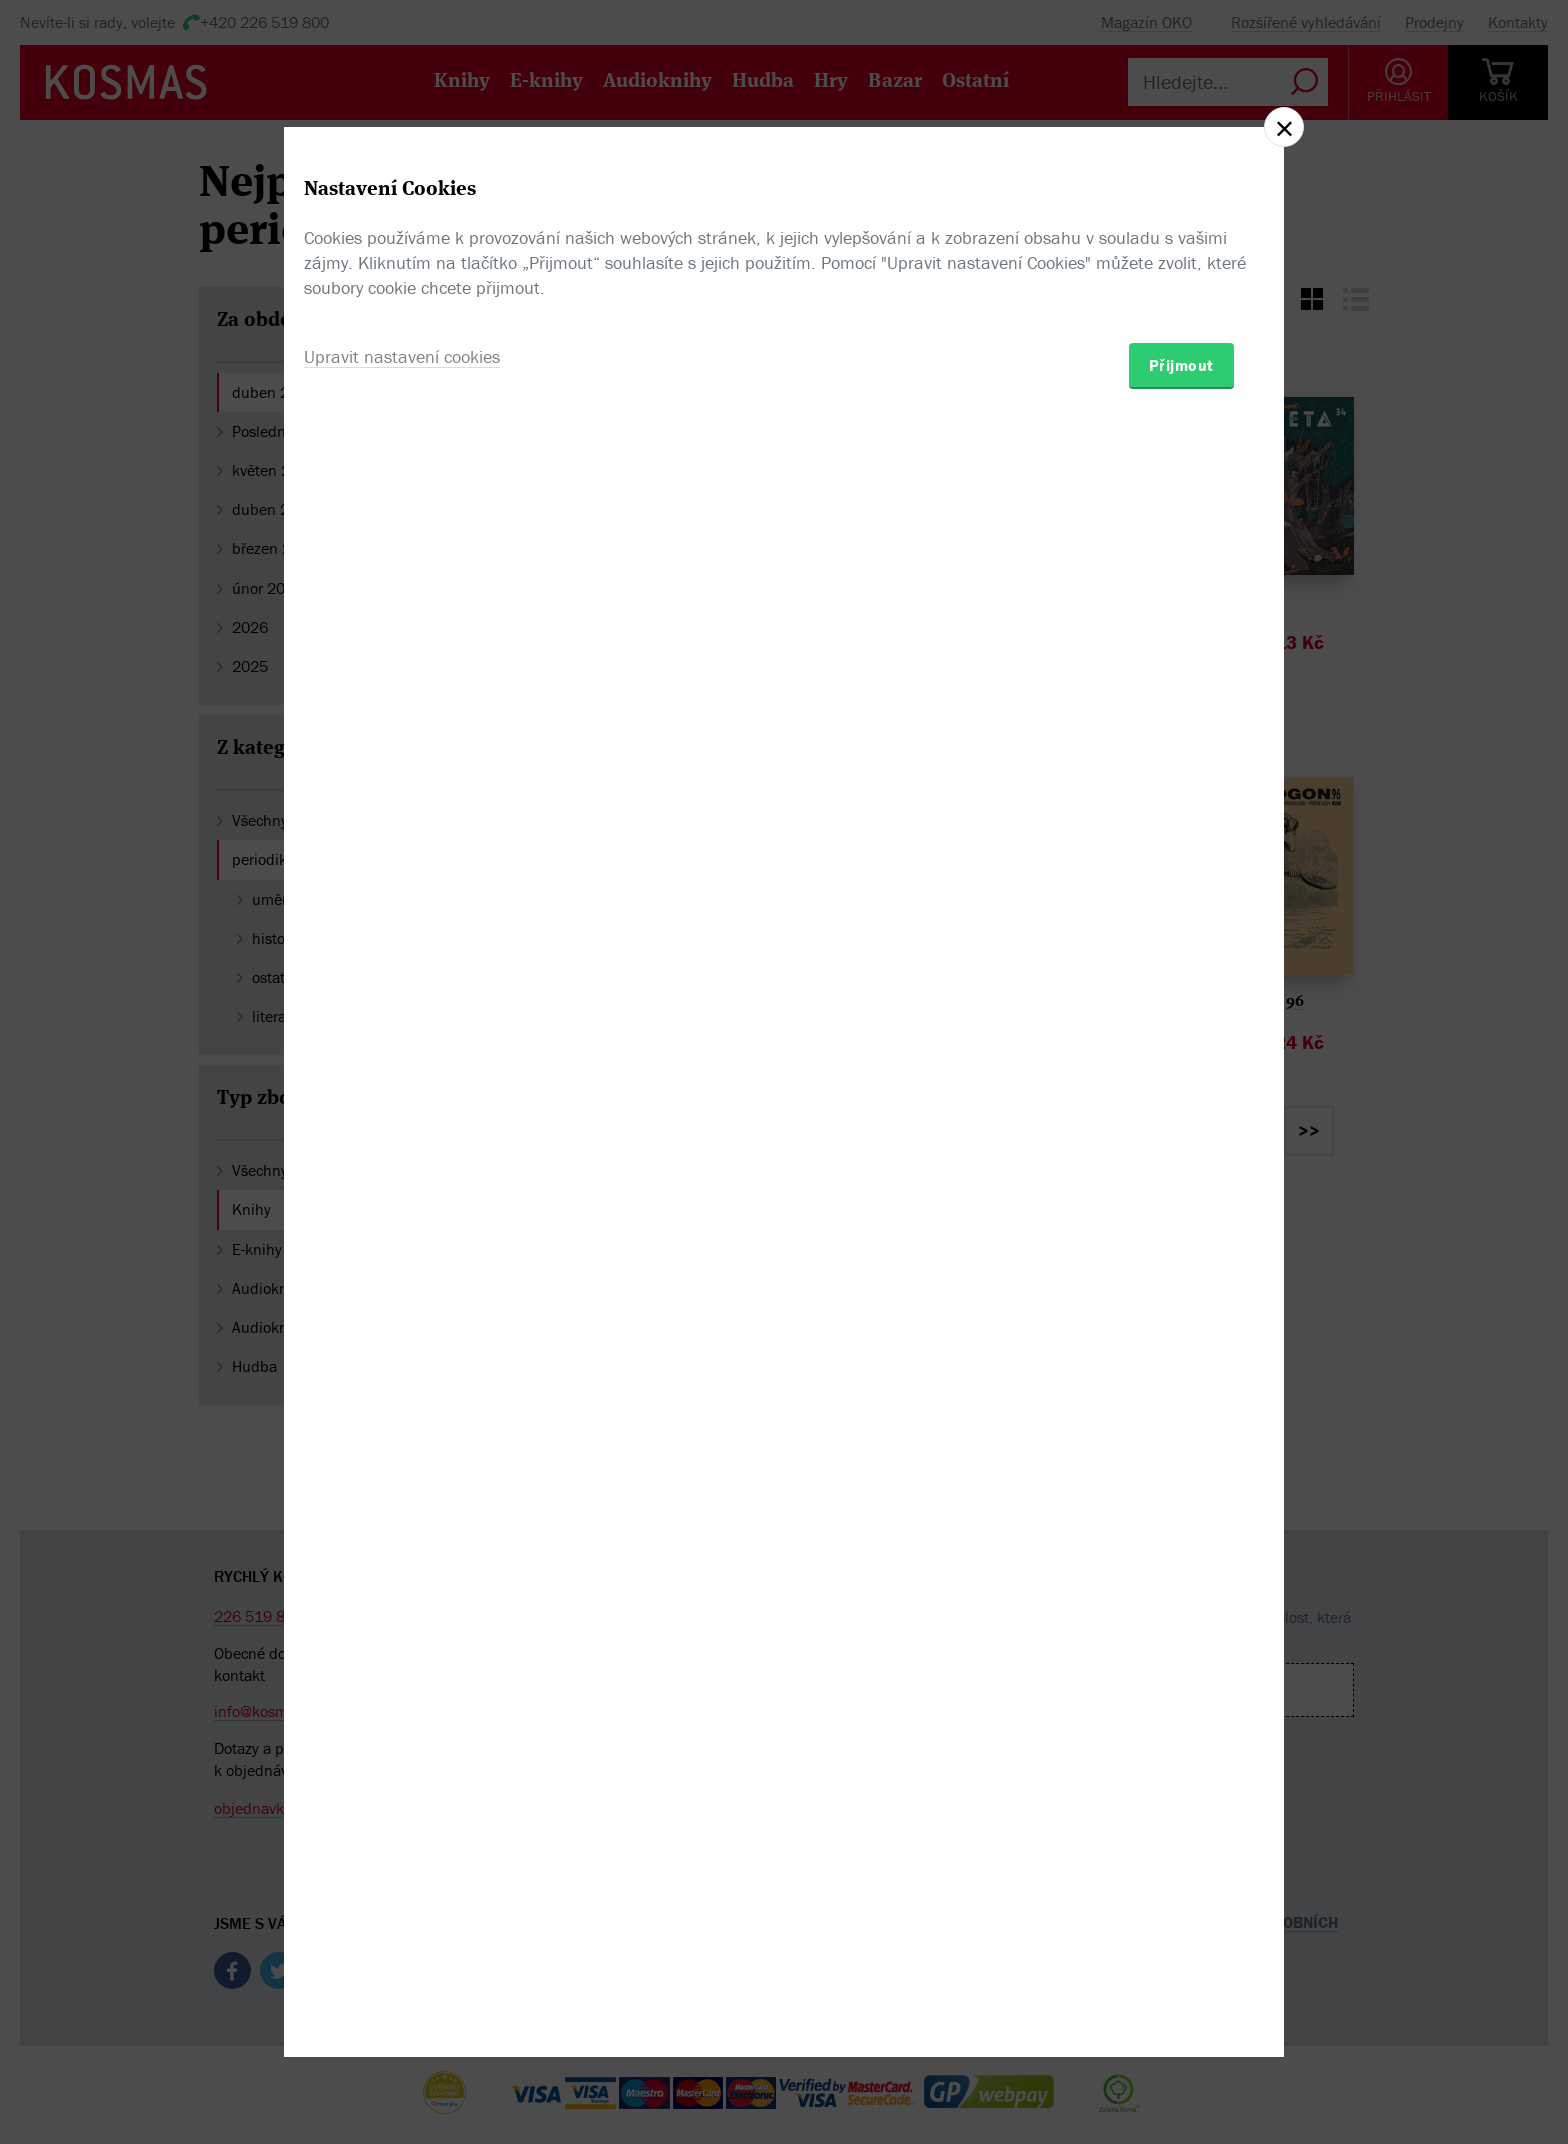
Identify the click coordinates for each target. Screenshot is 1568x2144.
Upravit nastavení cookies (402, 1180)
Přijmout (1181, 1189)
